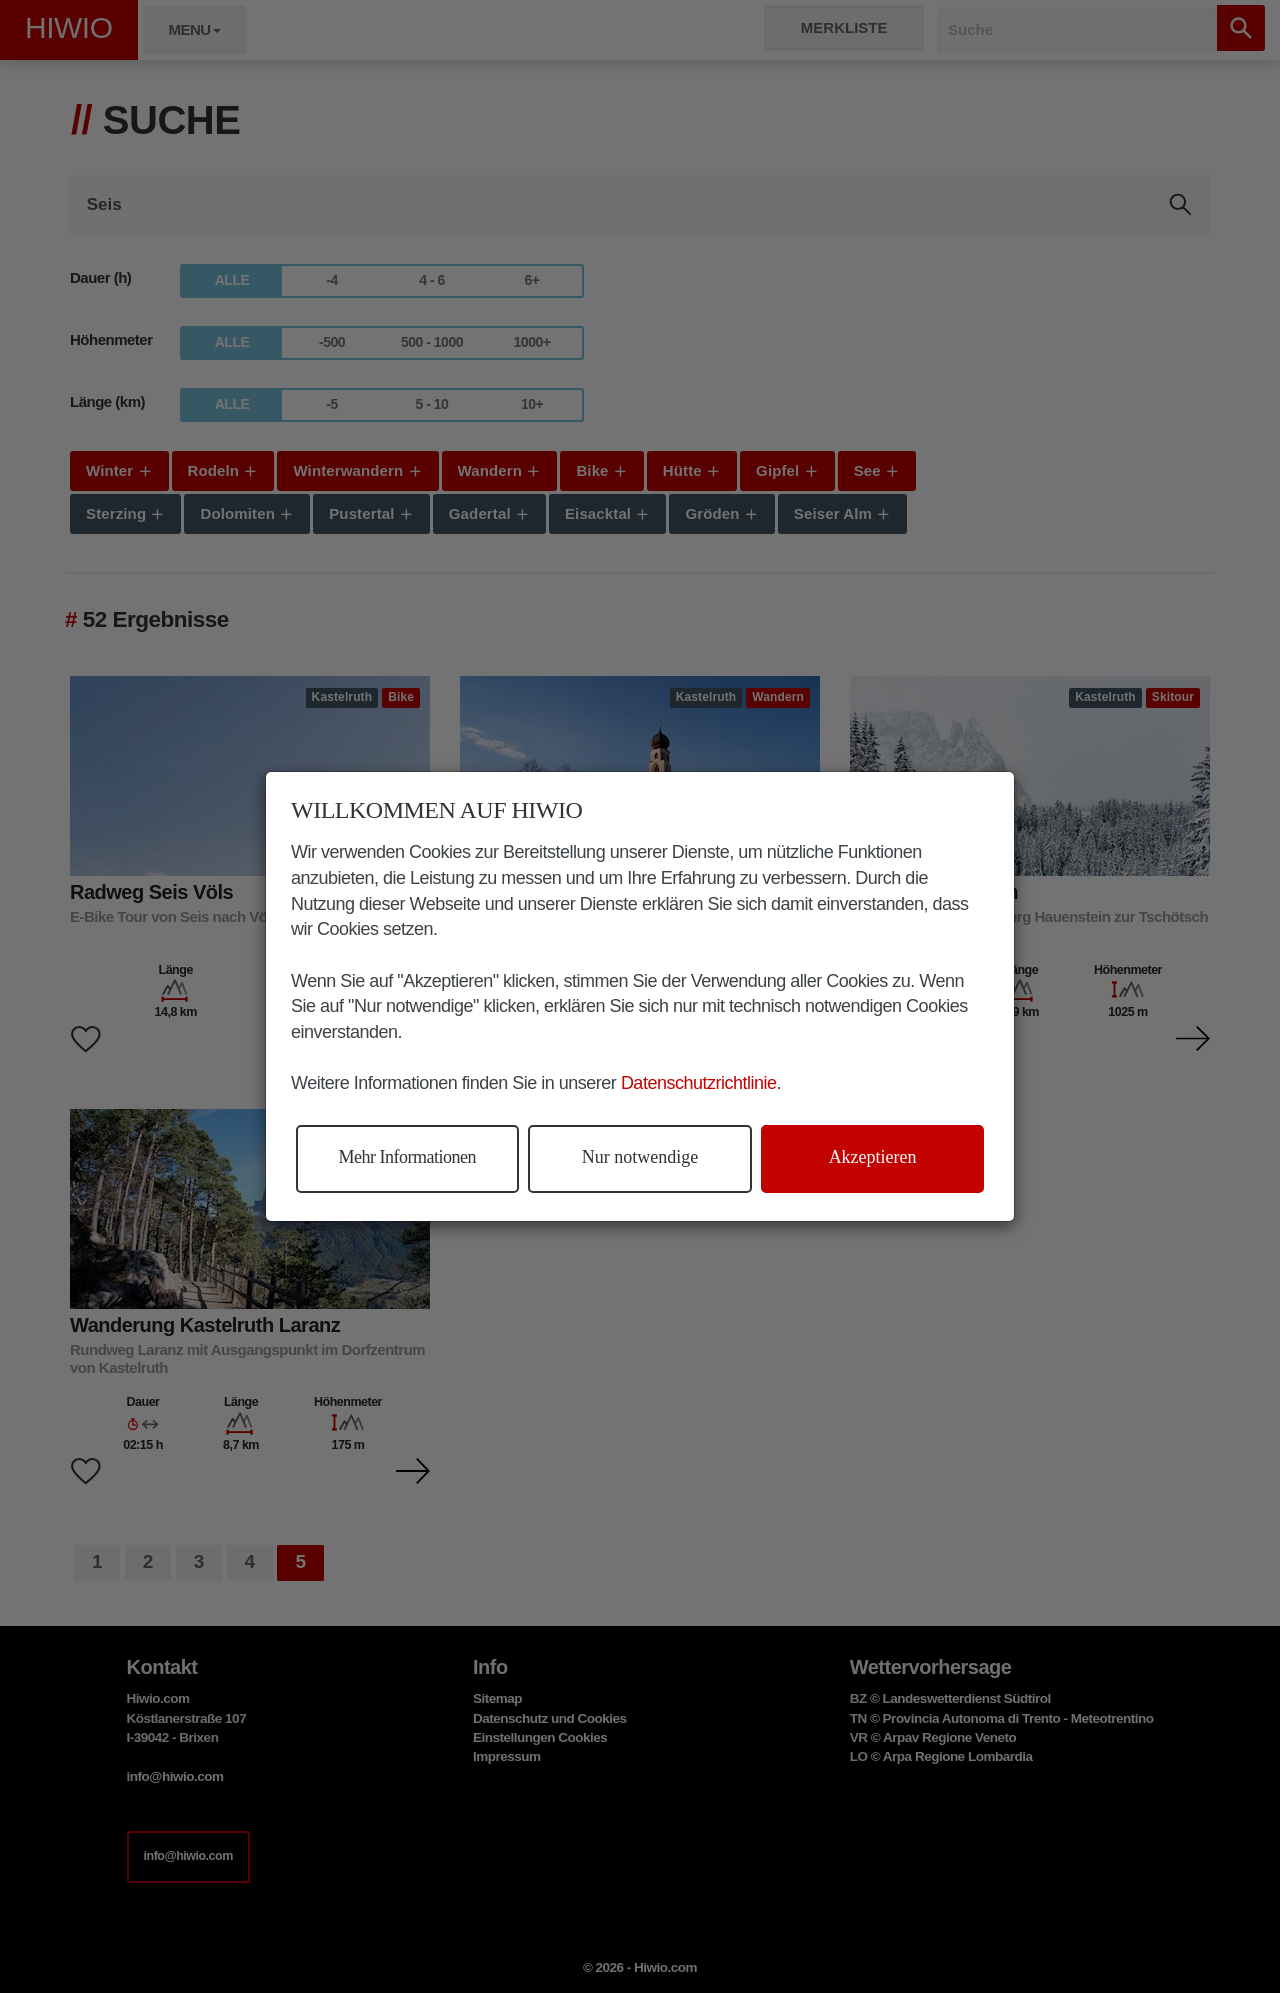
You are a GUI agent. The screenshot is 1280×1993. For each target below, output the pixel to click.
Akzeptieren (873, 1157)
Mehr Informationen (407, 1157)
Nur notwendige (640, 1157)
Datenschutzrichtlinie (699, 1083)
